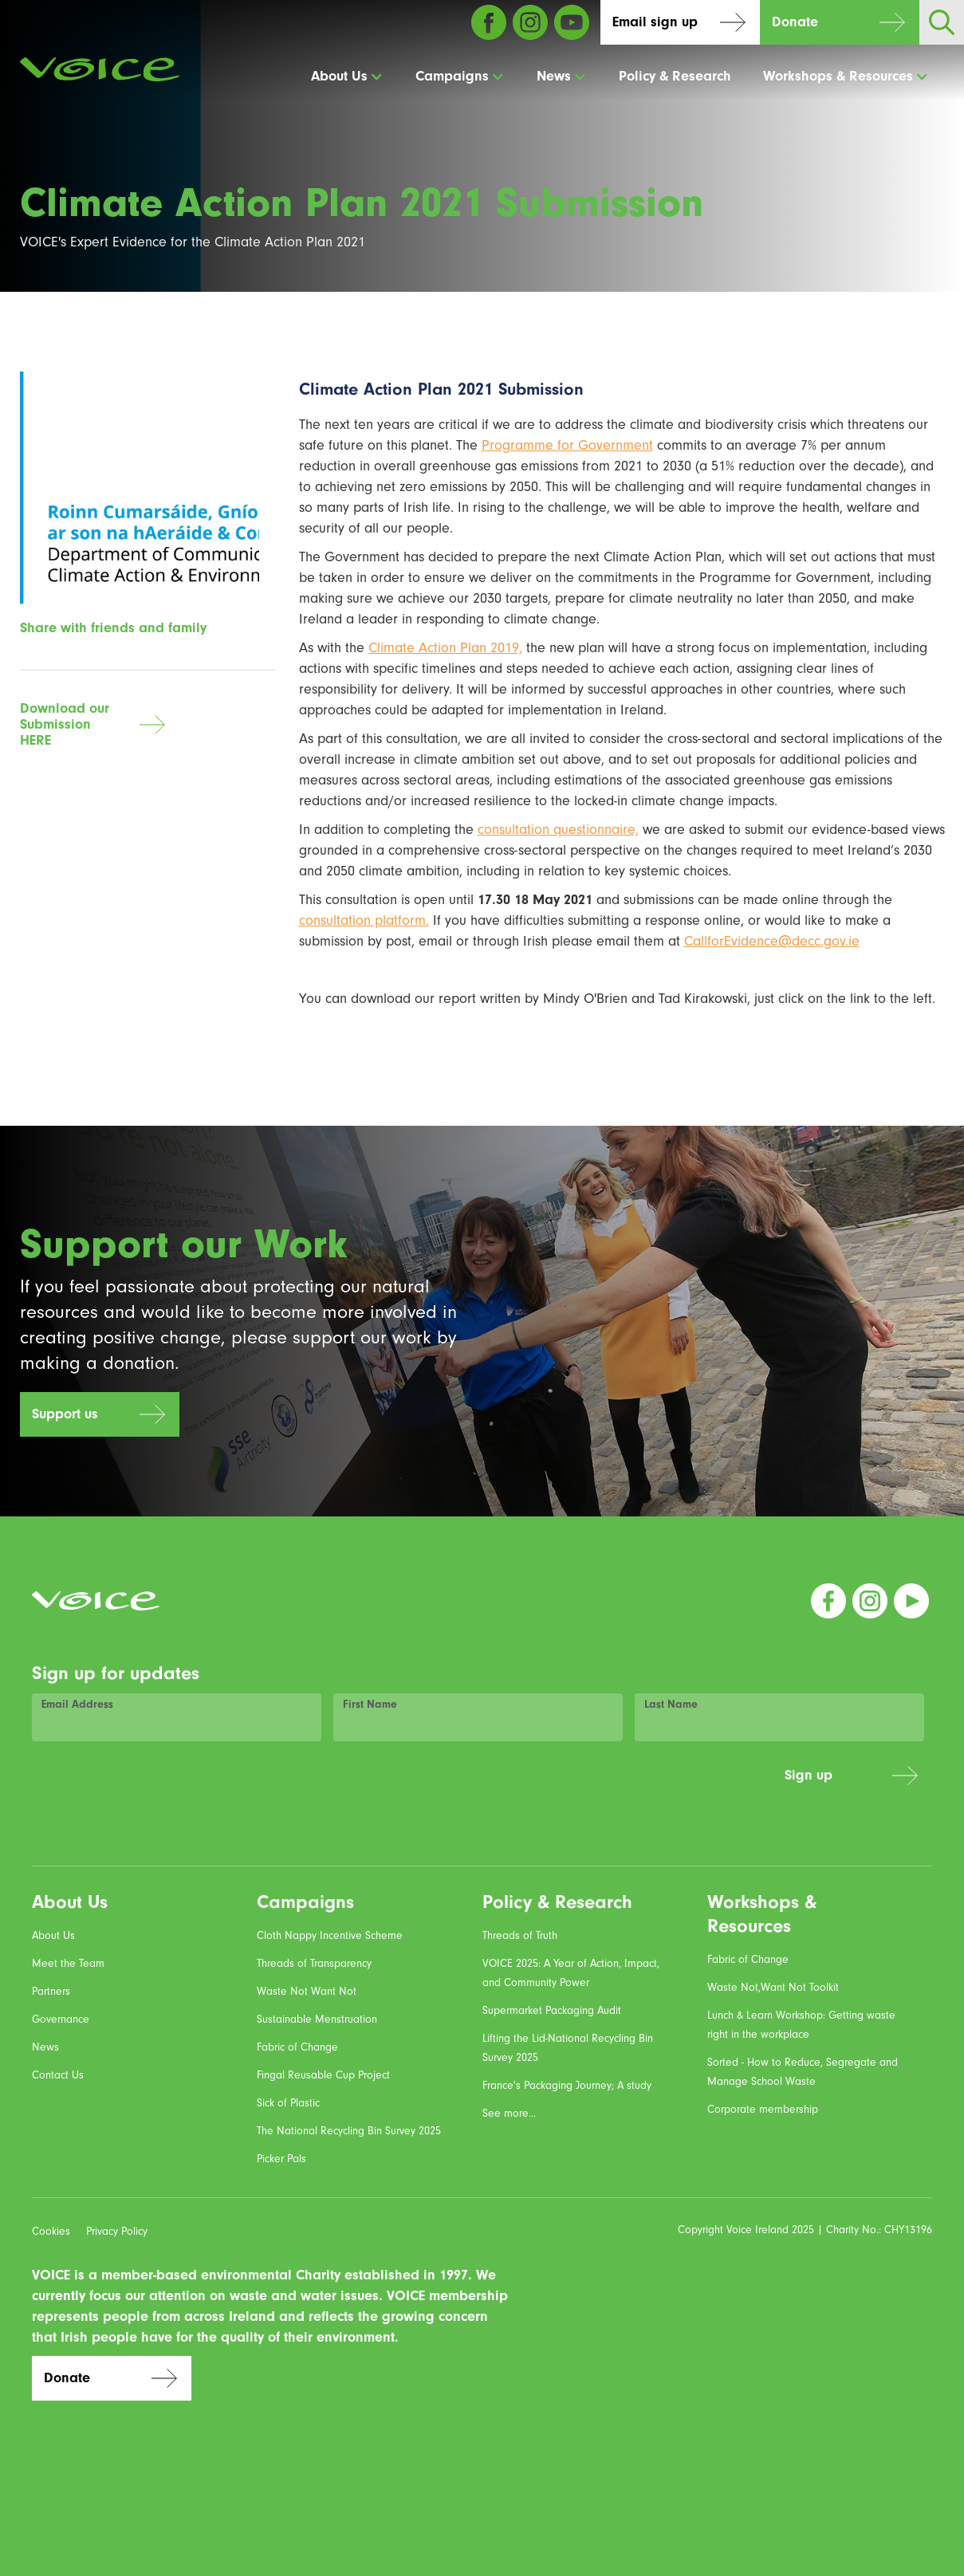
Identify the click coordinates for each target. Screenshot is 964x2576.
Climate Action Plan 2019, (445, 647)
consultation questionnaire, (558, 829)
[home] (99, 69)
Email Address (77, 1704)
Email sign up (655, 22)
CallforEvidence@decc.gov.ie (772, 941)
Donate (795, 22)
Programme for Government (567, 445)
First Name (370, 1704)
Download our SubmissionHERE (64, 724)
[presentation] (651, 1784)
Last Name (671, 1704)
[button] (347, 76)
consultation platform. (364, 920)
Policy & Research (675, 76)
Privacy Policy (117, 2231)
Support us (65, 1414)
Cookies (51, 2231)
